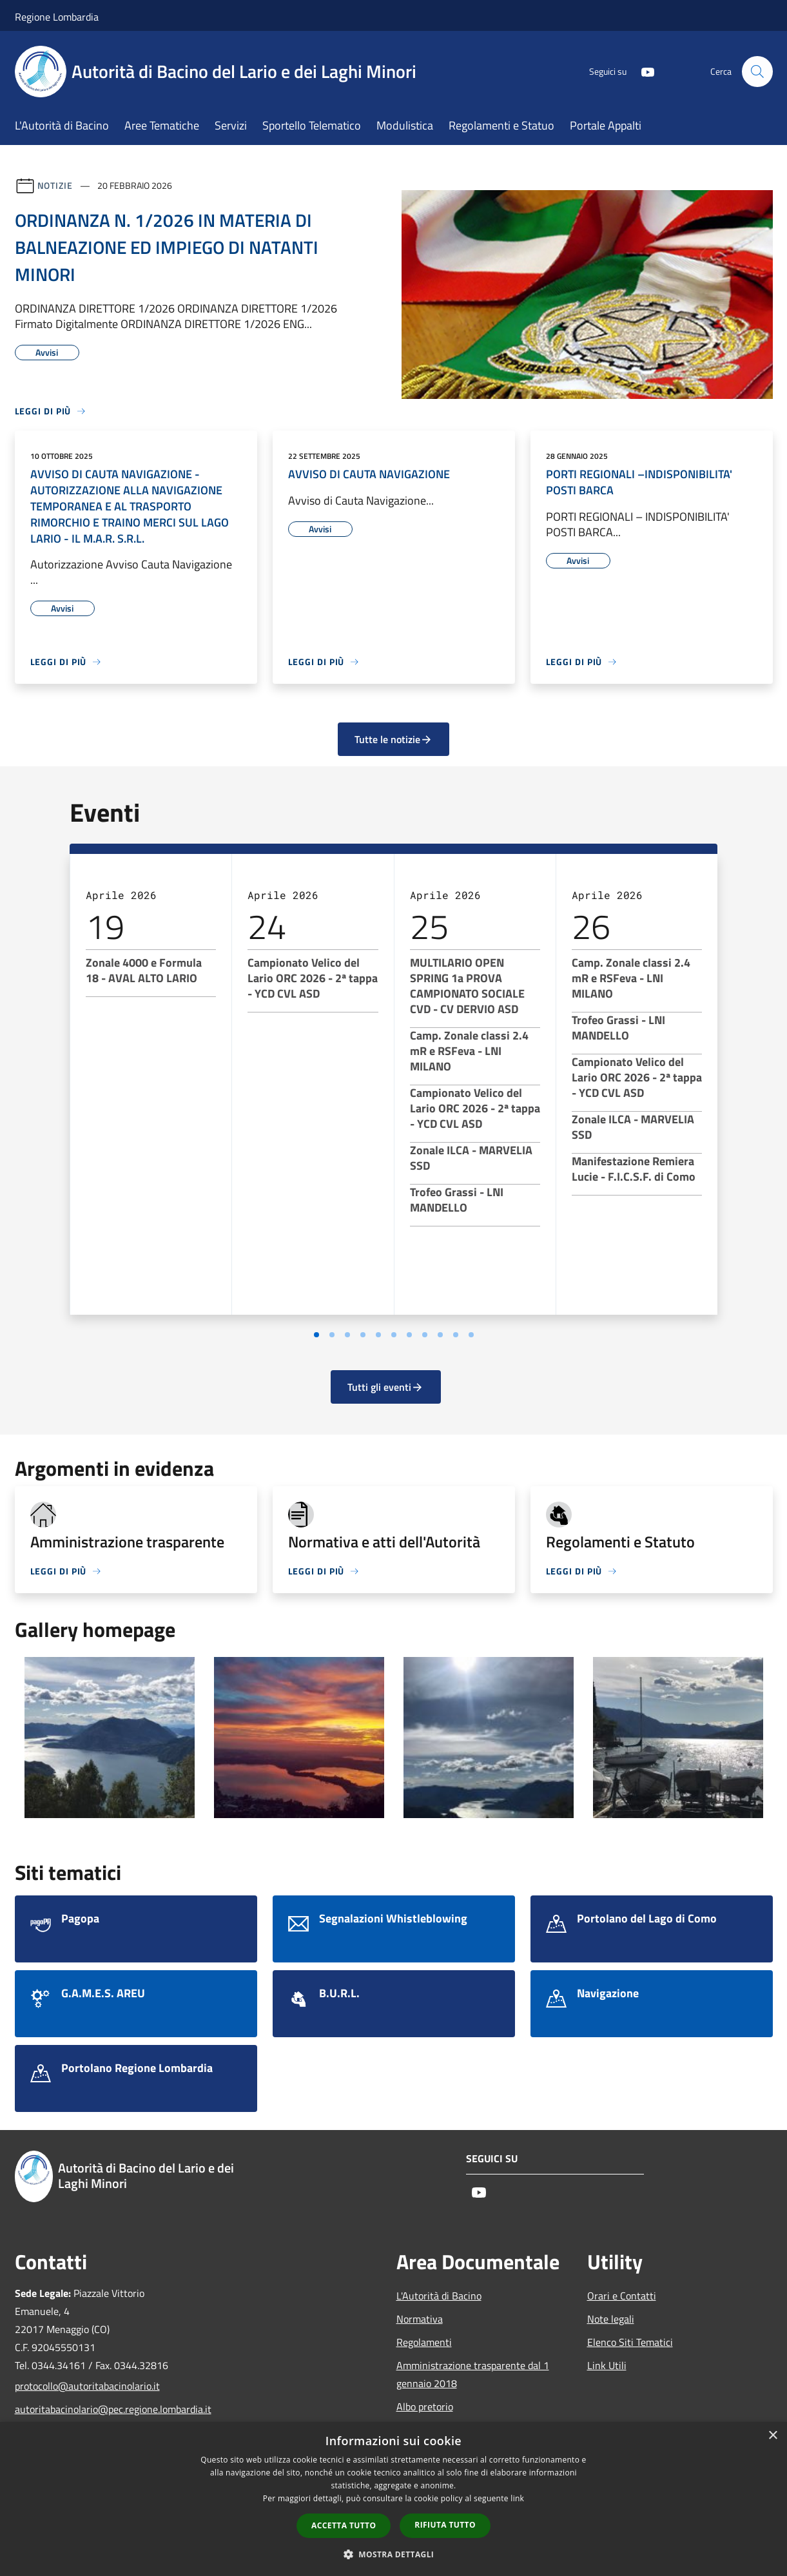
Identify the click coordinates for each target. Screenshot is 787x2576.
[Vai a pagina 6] (393, 1334)
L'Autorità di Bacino (438, 2295)
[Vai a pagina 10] (455, 1334)
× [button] (772, 2436)
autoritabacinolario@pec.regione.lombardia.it (102, 2409)
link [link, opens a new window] (517, 2498)
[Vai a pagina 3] (347, 1334)
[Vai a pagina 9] (440, 1334)
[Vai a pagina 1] (316, 1334)
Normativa (419, 2319)
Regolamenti (424, 2342)
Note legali (610, 2319)
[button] (393, 2554)
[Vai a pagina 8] (424, 1334)
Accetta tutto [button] (343, 2525)
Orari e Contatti (621, 2295)
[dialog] (393, 2499)
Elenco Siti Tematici (630, 2342)
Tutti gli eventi (385, 1387)
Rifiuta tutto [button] (445, 2524)
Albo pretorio (424, 2406)
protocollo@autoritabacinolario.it (87, 2386)
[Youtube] (643, 71)
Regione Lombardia (57, 16)
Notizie (55, 185)
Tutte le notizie (393, 739)
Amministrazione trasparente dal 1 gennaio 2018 (472, 2374)
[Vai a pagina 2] (332, 1334)
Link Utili (607, 2365)
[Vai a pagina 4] (362, 1334)
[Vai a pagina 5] (378, 1334)
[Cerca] (757, 71)
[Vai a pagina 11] (471, 1334)
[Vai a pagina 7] (409, 1334)
